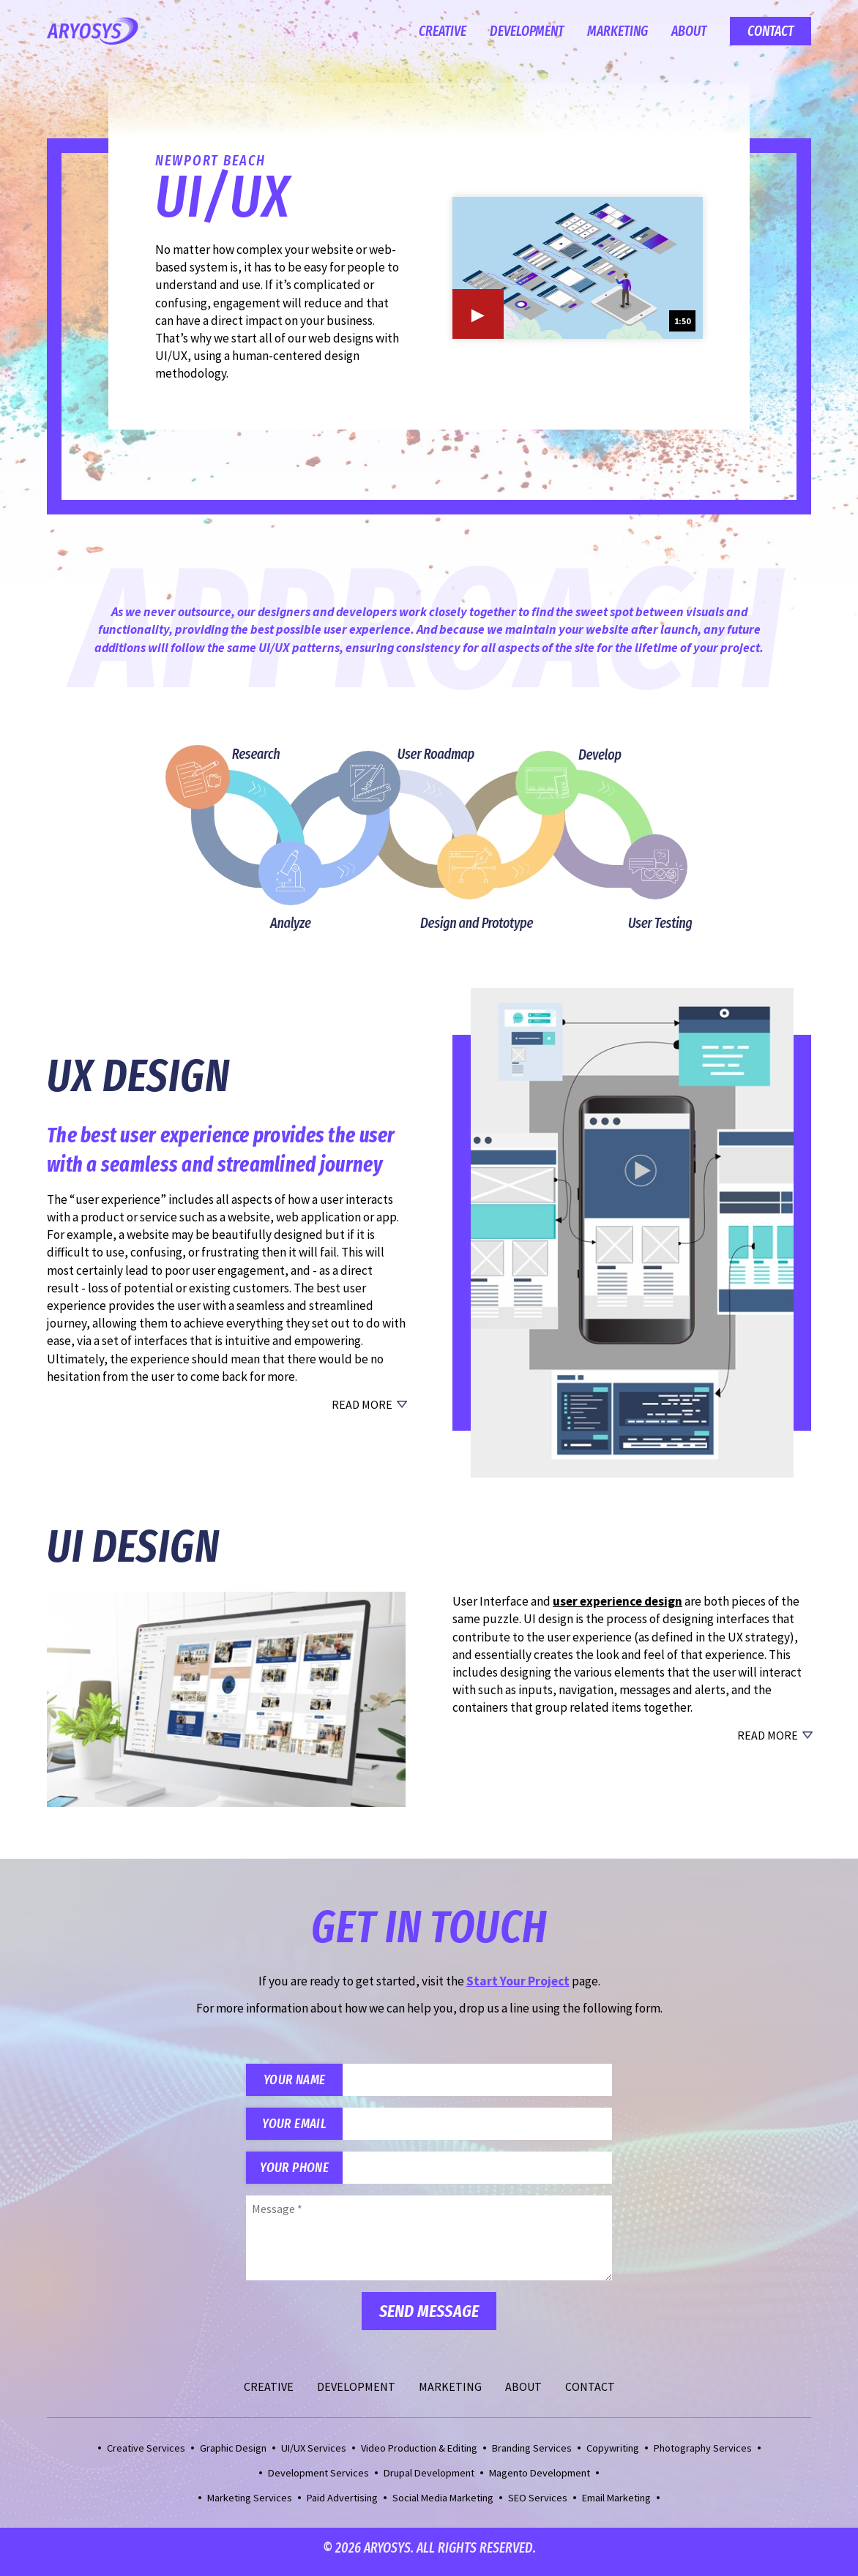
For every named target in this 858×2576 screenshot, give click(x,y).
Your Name (297, 2081)
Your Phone (298, 2173)
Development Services (318, 2480)
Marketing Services (249, 2505)
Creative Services (146, 2455)
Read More (362, 1404)
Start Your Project (518, 1981)
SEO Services (537, 2505)
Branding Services (532, 2455)
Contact (770, 31)
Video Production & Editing (419, 2455)
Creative (442, 31)
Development (527, 31)
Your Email (298, 2127)
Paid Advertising (342, 2505)
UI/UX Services (313, 2455)
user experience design (617, 1601)
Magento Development (539, 2480)
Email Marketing (616, 2505)
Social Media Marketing (442, 2505)
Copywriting (612, 2455)
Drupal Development (429, 2480)
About (688, 31)
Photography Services (703, 2455)
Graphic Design (233, 2455)
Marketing (617, 31)
